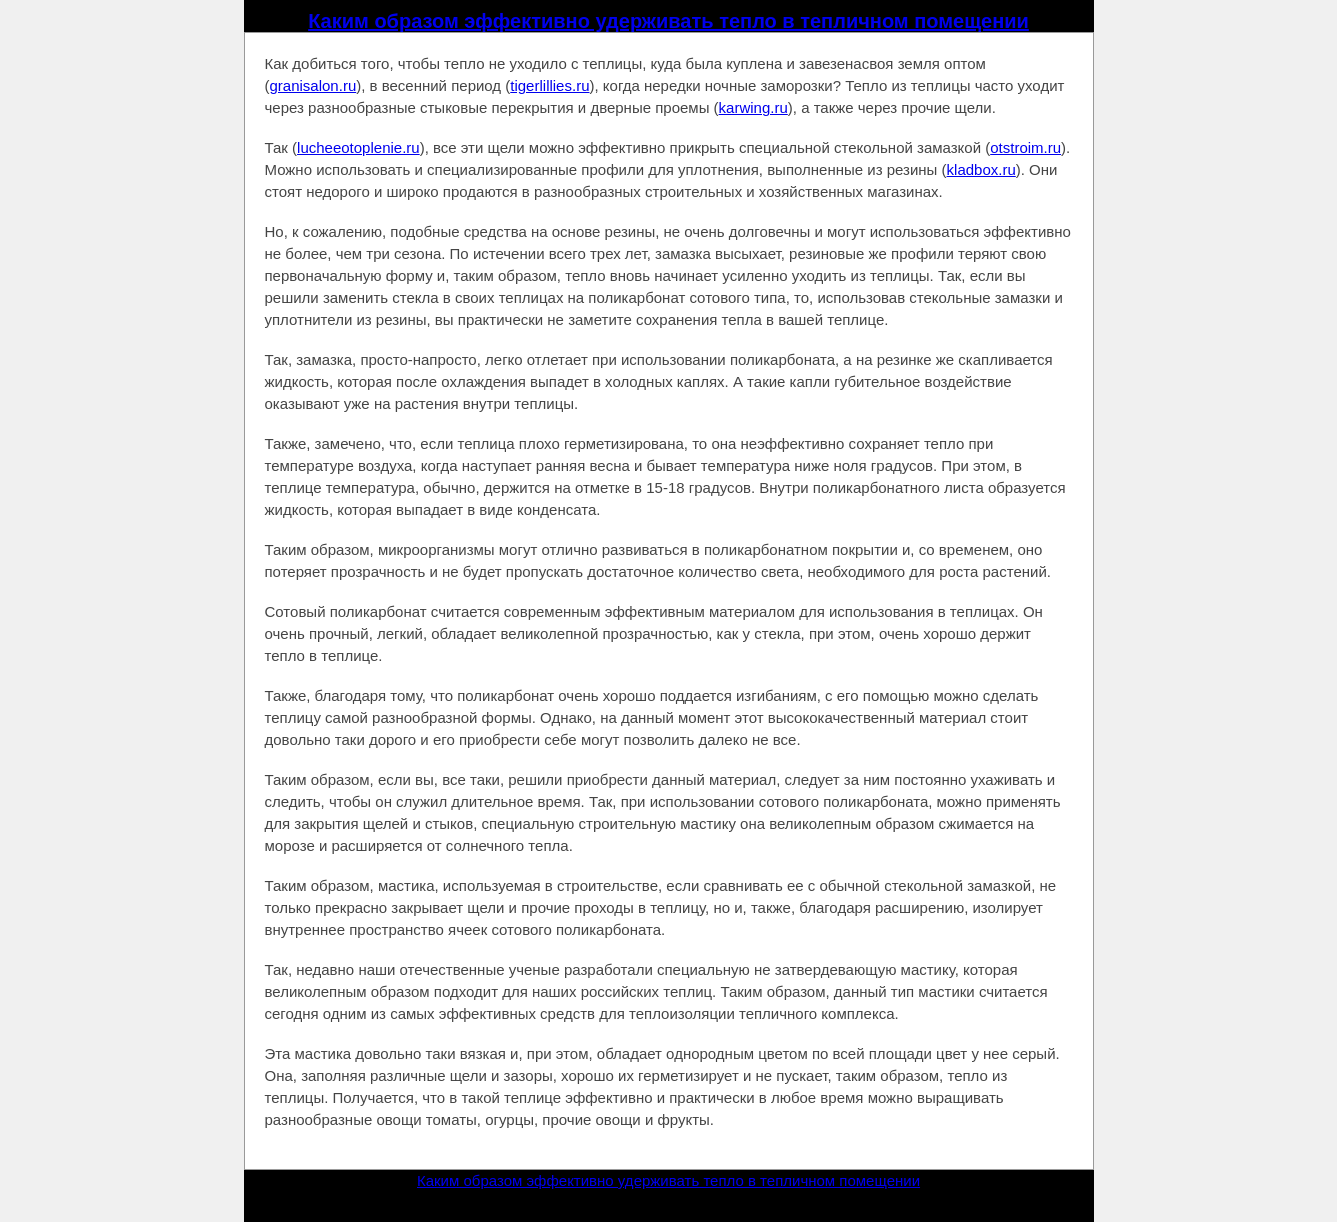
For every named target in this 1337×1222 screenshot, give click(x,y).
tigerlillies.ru (549, 85)
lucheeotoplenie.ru (358, 147)
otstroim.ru (1025, 147)
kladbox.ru (981, 169)
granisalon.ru (313, 85)
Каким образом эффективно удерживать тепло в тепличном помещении (668, 21)
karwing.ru (753, 107)
